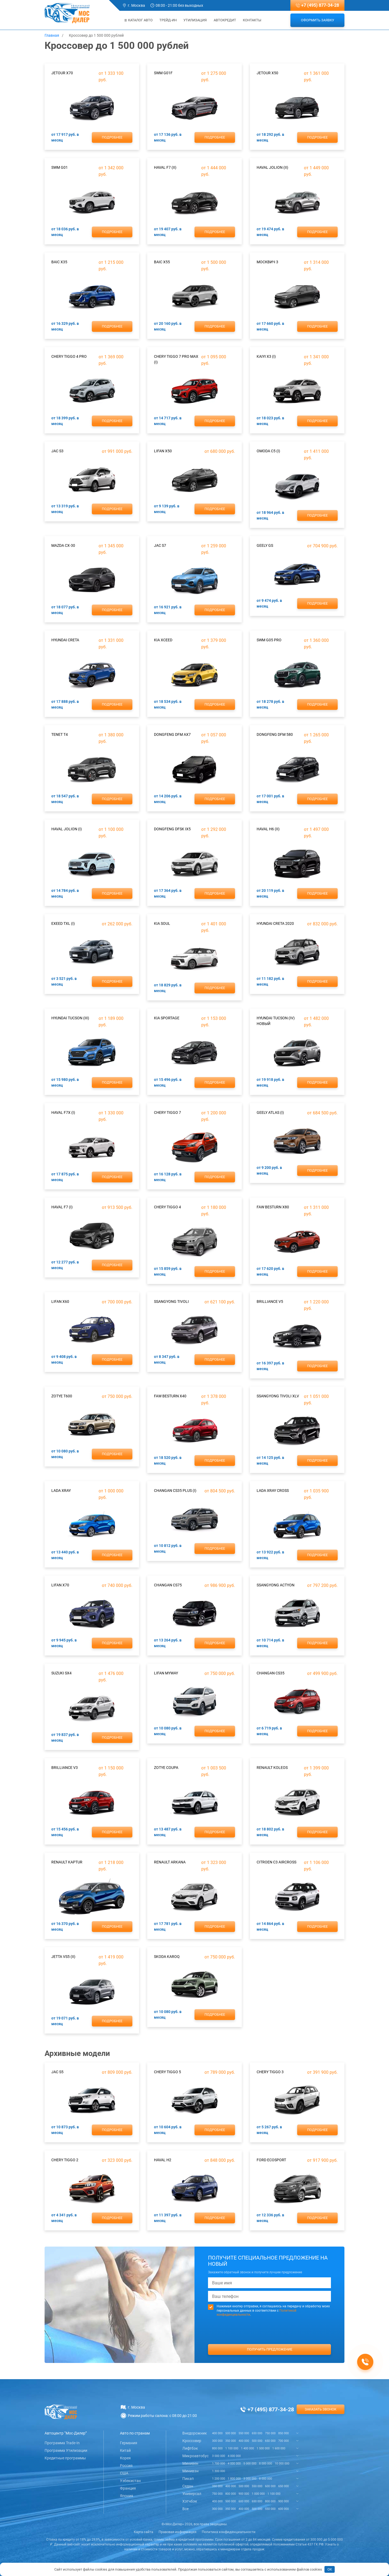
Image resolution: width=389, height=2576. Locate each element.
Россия (126, 2465)
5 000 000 (249, 2463)
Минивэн (190, 2471)
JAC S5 (57, 2072)
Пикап (188, 2478)
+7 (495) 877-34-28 (320, 5)
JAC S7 (160, 545)
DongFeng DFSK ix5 (172, 829)
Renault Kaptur (66, 1862)
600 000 (270, 2486)
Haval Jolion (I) (66, 829)
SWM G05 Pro (269, 640)
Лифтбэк (190, 2448)
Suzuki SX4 (61, 1673)
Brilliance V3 (64, 1767)
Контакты (252, 20)
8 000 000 (265, 2463)
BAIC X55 (162, 262)
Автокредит (225, 20)
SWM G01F (163, 73)
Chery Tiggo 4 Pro (69, 356)
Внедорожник (194, 2433)
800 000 (217, 2448)
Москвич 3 (267, 262)
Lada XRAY (61, 1490)
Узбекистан (130, 2481)
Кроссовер (191, 2441)
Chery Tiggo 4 (167, 1207)
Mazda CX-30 (63, 545)
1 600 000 (278, 2448)
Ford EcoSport (271, 2160)
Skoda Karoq (167, 1956)
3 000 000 (218, 2456)
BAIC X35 (59, 262)
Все (185, 2509)
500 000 (230, 2433)
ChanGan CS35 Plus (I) (175, 1490)
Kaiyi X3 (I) (266, 356)
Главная (52, 35)
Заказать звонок (320, 2409)
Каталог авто (139, 20)
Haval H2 (162, 2160)
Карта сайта (143, 2532)
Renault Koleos (272, 1767)
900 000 (244, 2494)
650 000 (257, 2433)
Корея (125, 2458)
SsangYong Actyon (275, 1585)
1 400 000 (247, 2448)
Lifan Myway (166, 1673)
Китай (125, 2450)
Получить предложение (269, 2349)
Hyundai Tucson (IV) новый (276, 1021)
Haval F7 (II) (165, 167)
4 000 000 (234, 2456)
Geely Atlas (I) (270, 1112)
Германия (128, 2443)
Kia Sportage (166, 1018)
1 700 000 (218, 2463)
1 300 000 (218, 2471)
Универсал (191, 2493)
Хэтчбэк (189, 2501)
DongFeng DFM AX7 (172, 734)
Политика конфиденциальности (229, 2532)
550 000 (244, 2433)
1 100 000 (231, 2448)
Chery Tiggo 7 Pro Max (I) (176, 359)
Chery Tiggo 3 (270, 2072)
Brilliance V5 (270, 1301)
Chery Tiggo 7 (167, 1112)
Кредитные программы (65, 2458)
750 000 (270, 2433)
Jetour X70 (62, 73)
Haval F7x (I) (63, 1112)
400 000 (217, 2433)
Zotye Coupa (166, 1767)
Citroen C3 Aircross (276, 1862)
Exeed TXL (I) (63, 923)
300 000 (217, 2441)
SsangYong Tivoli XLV (278, 1396)
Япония (126, 2496)
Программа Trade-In (62, 2443)
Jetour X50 (267, 73)
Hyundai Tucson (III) (70, 1018)
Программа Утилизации (66, 2450)
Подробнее (112, 137)
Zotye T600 (61, 1396)
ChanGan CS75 (168, 1585)
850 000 (283, 2433)
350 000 (230, 2441)
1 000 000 (258, 2494)
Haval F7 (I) (62, 1207)
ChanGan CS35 (270, 1673)
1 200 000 (218, 2478)
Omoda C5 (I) (268, 451)
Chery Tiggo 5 (167, 2072)
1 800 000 (234, 2478)
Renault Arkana (170, 1862)
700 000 (283, 2441)
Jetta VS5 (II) (63, 1956)
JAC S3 (57, 451)
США (124, 2473)
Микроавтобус (195, 2456)
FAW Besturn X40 (170, 1396)
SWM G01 (59, 167)
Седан (187, 2486)
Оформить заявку (317, 20)
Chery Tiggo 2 (64, 2160)
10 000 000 (282, 2463)
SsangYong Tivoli (171, 1301)
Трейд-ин (168, 20)
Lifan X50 (163, 451)
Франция (128, 2488)
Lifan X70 (60, 1585)
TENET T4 (59, 734)
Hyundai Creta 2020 (275, 923)
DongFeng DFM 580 (275, 734)
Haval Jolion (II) (272, 167)
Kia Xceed (163, 640)
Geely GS (265, 545)
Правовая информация (177, 2532)
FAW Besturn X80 (273, 1207)
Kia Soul (162, 923)
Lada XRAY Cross (273, 1490)
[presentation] (270, 2340)
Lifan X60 (60, 1301)
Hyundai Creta (65, 640)
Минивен (190, 2463)
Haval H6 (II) (268, 829)
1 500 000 (263, 2448)
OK (329, 2569)
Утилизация (195, 20)
